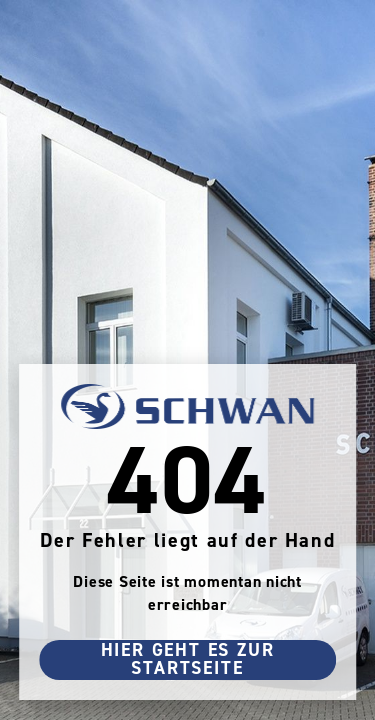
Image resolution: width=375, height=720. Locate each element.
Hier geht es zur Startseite (188, 660)
